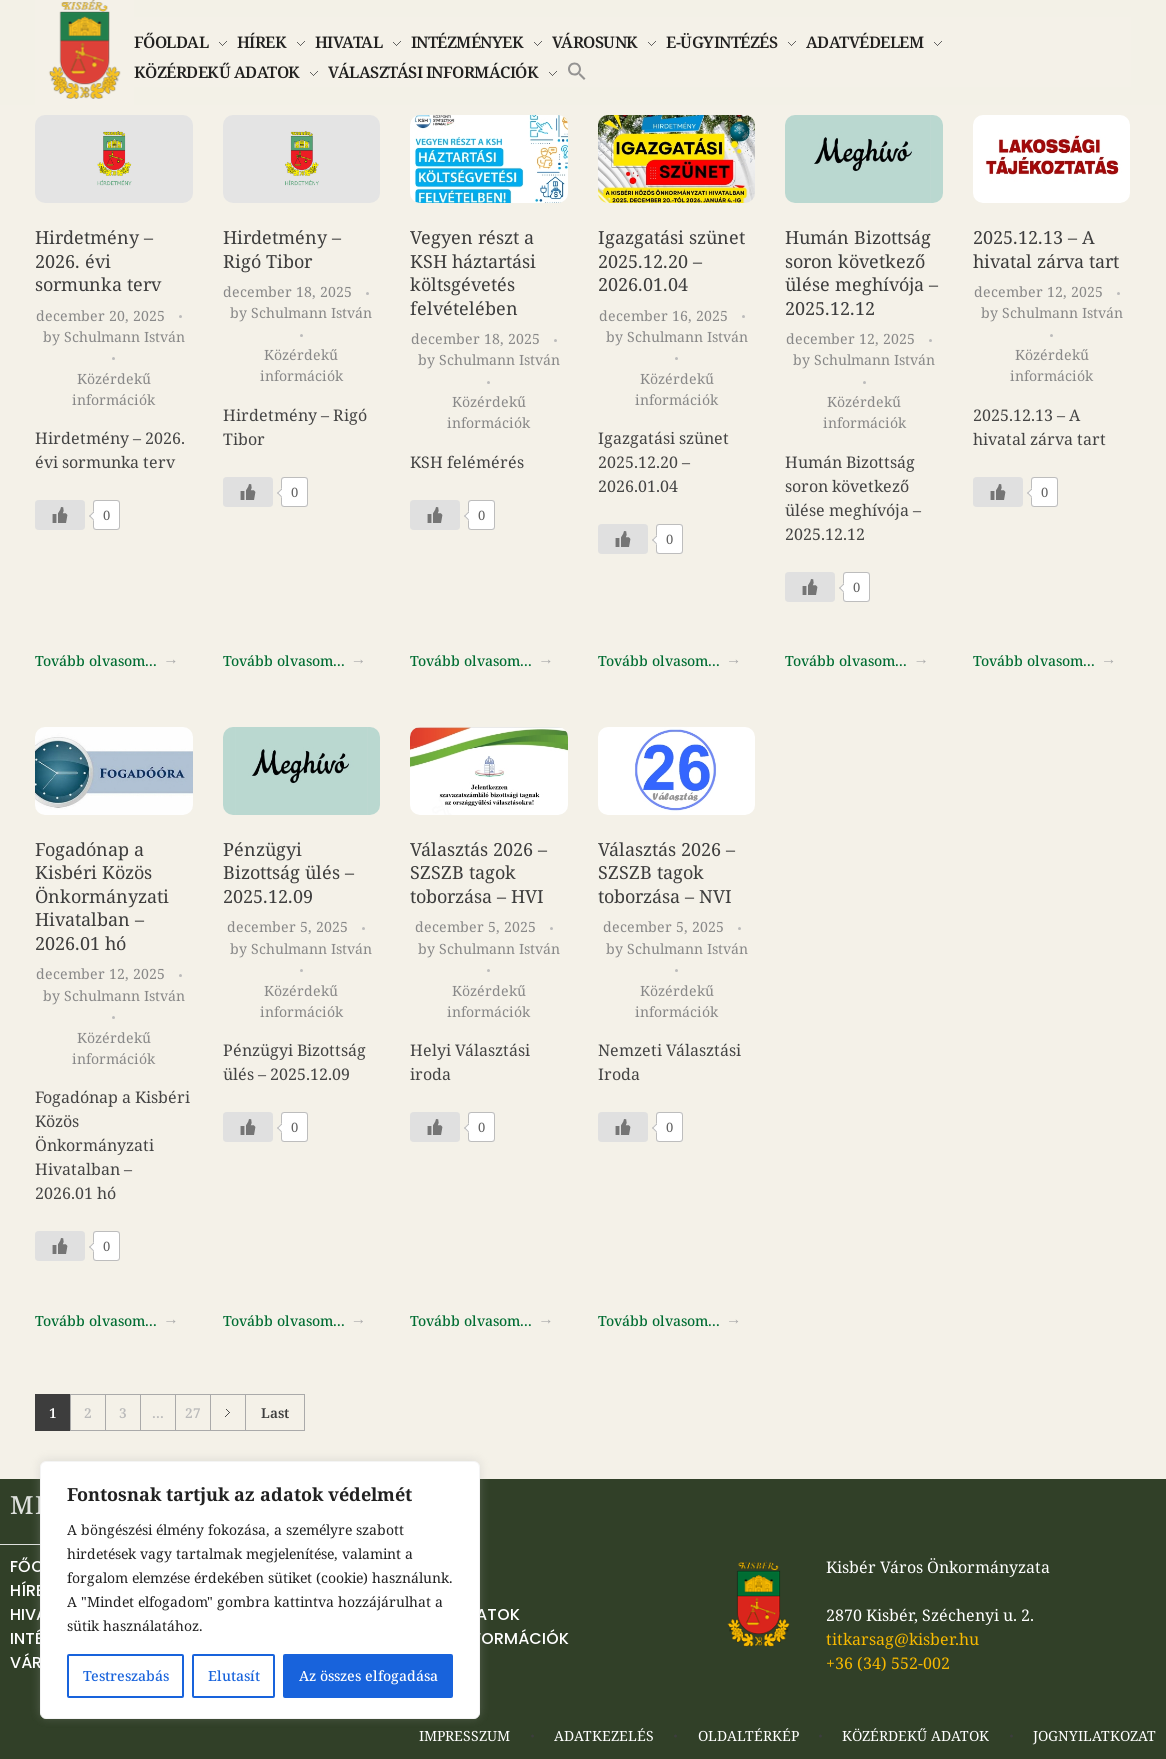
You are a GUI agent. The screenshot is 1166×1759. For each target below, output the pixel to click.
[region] (260, 1590)
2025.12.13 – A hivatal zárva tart (1046, 249)
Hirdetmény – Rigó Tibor (282, 249)
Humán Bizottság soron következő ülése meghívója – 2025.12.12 (861, 272)
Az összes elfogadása (368, 1675)
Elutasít (234, 1675)
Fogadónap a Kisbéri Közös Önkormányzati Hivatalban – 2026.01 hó (102, 896)
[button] (577, 69)
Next (227, 1412)
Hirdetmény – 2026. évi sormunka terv (98, 260)
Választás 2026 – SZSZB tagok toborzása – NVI (666, 872)
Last (275, 1412)
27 (193, 1412)
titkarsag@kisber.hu (902, 1639)
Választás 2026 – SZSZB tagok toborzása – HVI (478, 872)
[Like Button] (60, 515)
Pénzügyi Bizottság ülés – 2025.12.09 (288, 872)
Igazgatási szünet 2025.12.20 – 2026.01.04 (671, 260)
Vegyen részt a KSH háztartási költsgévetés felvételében (473, 272)
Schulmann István (124, 336)
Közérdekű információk (113, 389)
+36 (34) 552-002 (888, 1663)
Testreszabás (126, 1675)
